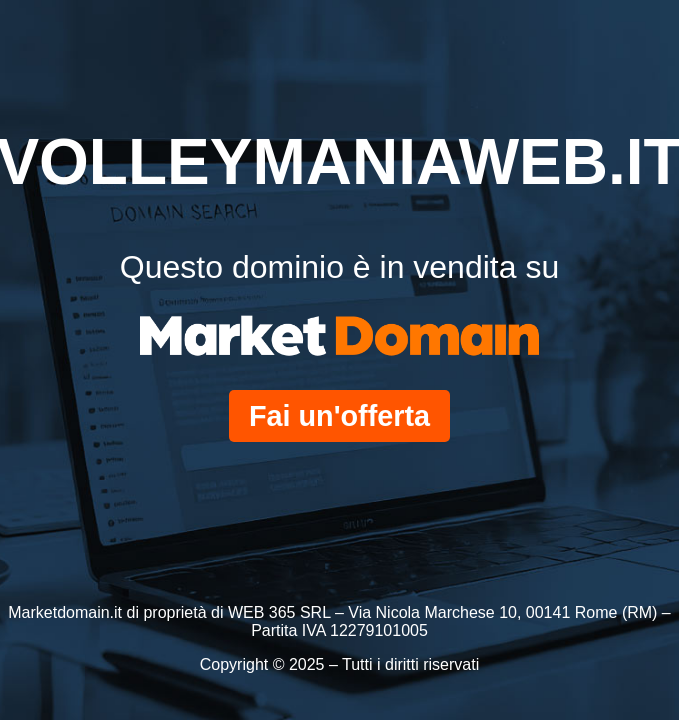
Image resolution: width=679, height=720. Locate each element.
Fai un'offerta (339, 416)
